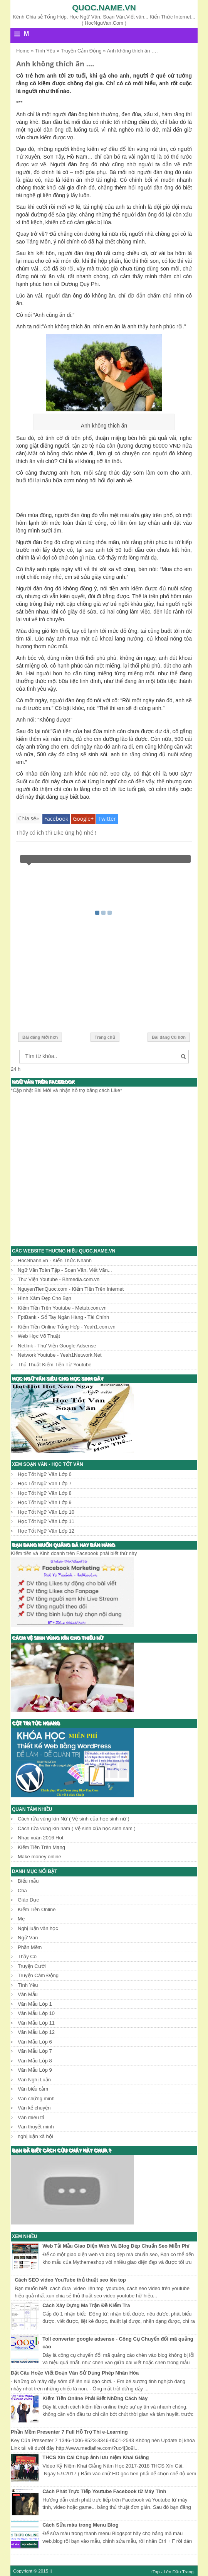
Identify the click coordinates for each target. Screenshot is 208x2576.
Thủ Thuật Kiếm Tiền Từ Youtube (54, 1364)
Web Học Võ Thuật (39, 1336)
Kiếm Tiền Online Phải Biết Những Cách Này (95, 2398)
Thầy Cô (27, 1956)
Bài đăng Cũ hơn (169, 1037)
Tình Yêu (28, 1985)
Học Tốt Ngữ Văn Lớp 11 (46, 1521)
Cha (22, 1890)
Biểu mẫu (28, 1881)
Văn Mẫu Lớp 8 (35, 2061)
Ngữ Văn (28, 1937)
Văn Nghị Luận (34, 2079)
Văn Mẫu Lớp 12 (36, 2032)
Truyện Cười (32, 1966)
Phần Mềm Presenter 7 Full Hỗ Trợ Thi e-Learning (69, 2432)
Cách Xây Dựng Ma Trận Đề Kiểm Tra (86, 2305)
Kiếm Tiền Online (37, 1909)
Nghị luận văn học (38, 1928)
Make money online (39, 1856)
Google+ (83, 818)
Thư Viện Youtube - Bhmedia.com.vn (58, 1279)
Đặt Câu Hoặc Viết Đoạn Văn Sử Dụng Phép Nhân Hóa (75, 2373)
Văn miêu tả (31, 2117)
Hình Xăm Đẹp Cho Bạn (44, 1298)
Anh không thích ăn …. (55, 63)
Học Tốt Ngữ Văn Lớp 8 (45, 1493)
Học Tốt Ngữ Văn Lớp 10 (46, 1512)
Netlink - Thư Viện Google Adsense (57, 1346)
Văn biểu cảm (33, 2089)
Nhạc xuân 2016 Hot (40, 1838)
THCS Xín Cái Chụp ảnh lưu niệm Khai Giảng (95, 2457)
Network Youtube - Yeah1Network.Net (60, 1355)
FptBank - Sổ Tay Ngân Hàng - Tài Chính (63, 1317)
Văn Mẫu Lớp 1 (35, 2004)
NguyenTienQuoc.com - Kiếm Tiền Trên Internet (71, 1289)
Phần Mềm (30, 1947)
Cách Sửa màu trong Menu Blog (80, 2525)
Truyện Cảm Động (38, 1975)
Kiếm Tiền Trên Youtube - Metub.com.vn (62, 1308)
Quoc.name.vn (104, 7)
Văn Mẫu (28, 1994)
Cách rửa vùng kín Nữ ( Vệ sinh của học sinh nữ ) (73, 1819)
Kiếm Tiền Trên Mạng (41, 1847)
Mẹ (21, 1919)
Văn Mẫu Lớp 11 (36, 2023)
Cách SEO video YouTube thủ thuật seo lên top (70, 2280)
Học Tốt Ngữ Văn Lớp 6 (45, 1474)
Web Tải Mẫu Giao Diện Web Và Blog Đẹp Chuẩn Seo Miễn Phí (116, 2246)
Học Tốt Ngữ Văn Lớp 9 (45, 1502)
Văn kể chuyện (34, 2108)
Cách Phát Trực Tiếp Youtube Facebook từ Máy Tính (104, 2491)
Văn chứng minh (36, 2098)
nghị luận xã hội (35, 2136)
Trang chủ (105, 1037)
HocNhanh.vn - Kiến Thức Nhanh (55, 1260)
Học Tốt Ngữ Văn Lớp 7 (45, 1483)
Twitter (107, 818)
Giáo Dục (28, 1900)
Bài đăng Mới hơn (40, 1037)
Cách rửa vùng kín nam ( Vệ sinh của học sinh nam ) (77, 1828)
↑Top (155, 2571)
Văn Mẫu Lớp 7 (35, 2051)
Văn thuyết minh (36, 2127)
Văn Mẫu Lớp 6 (35, 2042)
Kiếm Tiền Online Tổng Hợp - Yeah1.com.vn (67, 1327)
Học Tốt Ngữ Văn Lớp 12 (46, 1531)
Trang (188, 2571)
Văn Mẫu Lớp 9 (35, 2070)
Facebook (56, 818)
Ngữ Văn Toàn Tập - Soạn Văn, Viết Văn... (65, 1270)
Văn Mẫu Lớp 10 (36, 2013)
